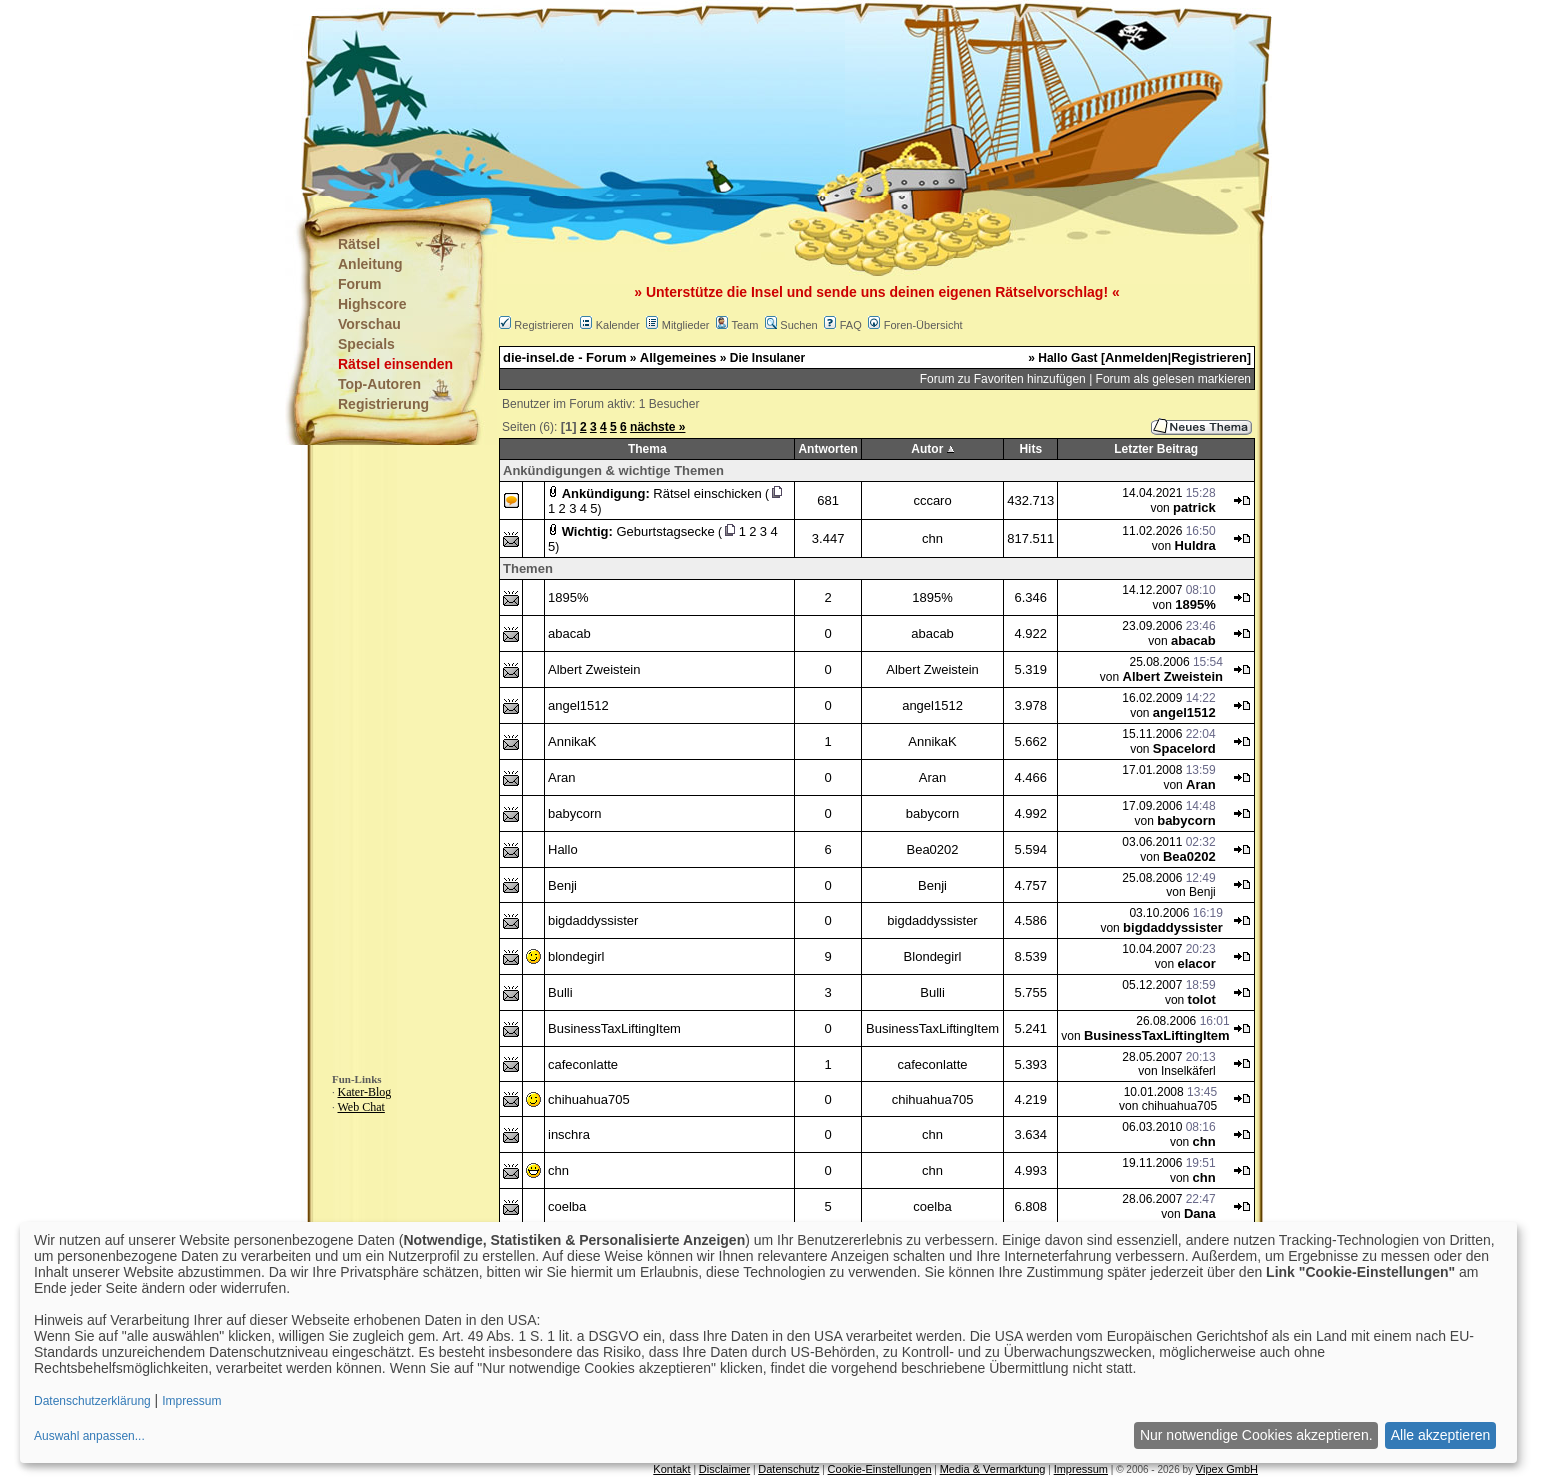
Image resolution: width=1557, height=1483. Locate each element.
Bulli (560, 992)
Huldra (1195, 545)
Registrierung (383, 404)
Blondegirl (933, 956)
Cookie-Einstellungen (880, 1469)
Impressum (1081, 1469)
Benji (562, 885)
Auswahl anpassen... (89, 1436)
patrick (1194, 507)
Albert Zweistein (594, 669)
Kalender (618, 325)
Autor (927, 449)
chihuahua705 (589, 1099)
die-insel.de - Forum (565, 357)
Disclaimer (724, 1469)
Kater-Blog (365, 1092)
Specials (366, 344)
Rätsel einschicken (707, 493)
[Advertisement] (679, 100)
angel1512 (578, 705)
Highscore (372, 304)
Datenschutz (788, 1469)
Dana (1200, 1213)
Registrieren (543, 325)
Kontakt (671, 1469)
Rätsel (359, 244)
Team (744, 325)
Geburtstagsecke (665, 531)
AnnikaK (572, 741)
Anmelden (1136, 357)
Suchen (798, 325)
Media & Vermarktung (993, 1469)
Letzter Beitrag (1156, 449)
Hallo (563, 849)
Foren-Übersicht (923, 325)
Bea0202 (932, 849)
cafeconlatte (583, 1064)
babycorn (574, 813)
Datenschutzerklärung (92, 1401)
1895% (568, 597)
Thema (647, 449)
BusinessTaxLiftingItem (614, 1028)
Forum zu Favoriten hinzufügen (1003, 379)
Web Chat (361, 1107)
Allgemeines (678, 357)
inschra (569, 1134)
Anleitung (370, 264)
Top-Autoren (379, 384)
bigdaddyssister (593, 920)
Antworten (827, 449)
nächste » (657, 427)
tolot (1202, 999)
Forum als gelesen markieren (1173, 379)
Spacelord (1184, 748)
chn (932, 538)
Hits (1030, 449)
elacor (1196, 963)
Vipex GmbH (1227, 1469)
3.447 (828, 538)
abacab (569, 633)
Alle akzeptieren (1441, 1435)
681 (828, 500)
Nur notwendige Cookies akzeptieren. (1256, 1435)
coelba (567, 1206)
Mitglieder (686, 325)
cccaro (932, 500)
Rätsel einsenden (395, 364)
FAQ (851, 325)
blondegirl (576, 956)
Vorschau (369, 324)
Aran (561, 777)
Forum (360, 284)
